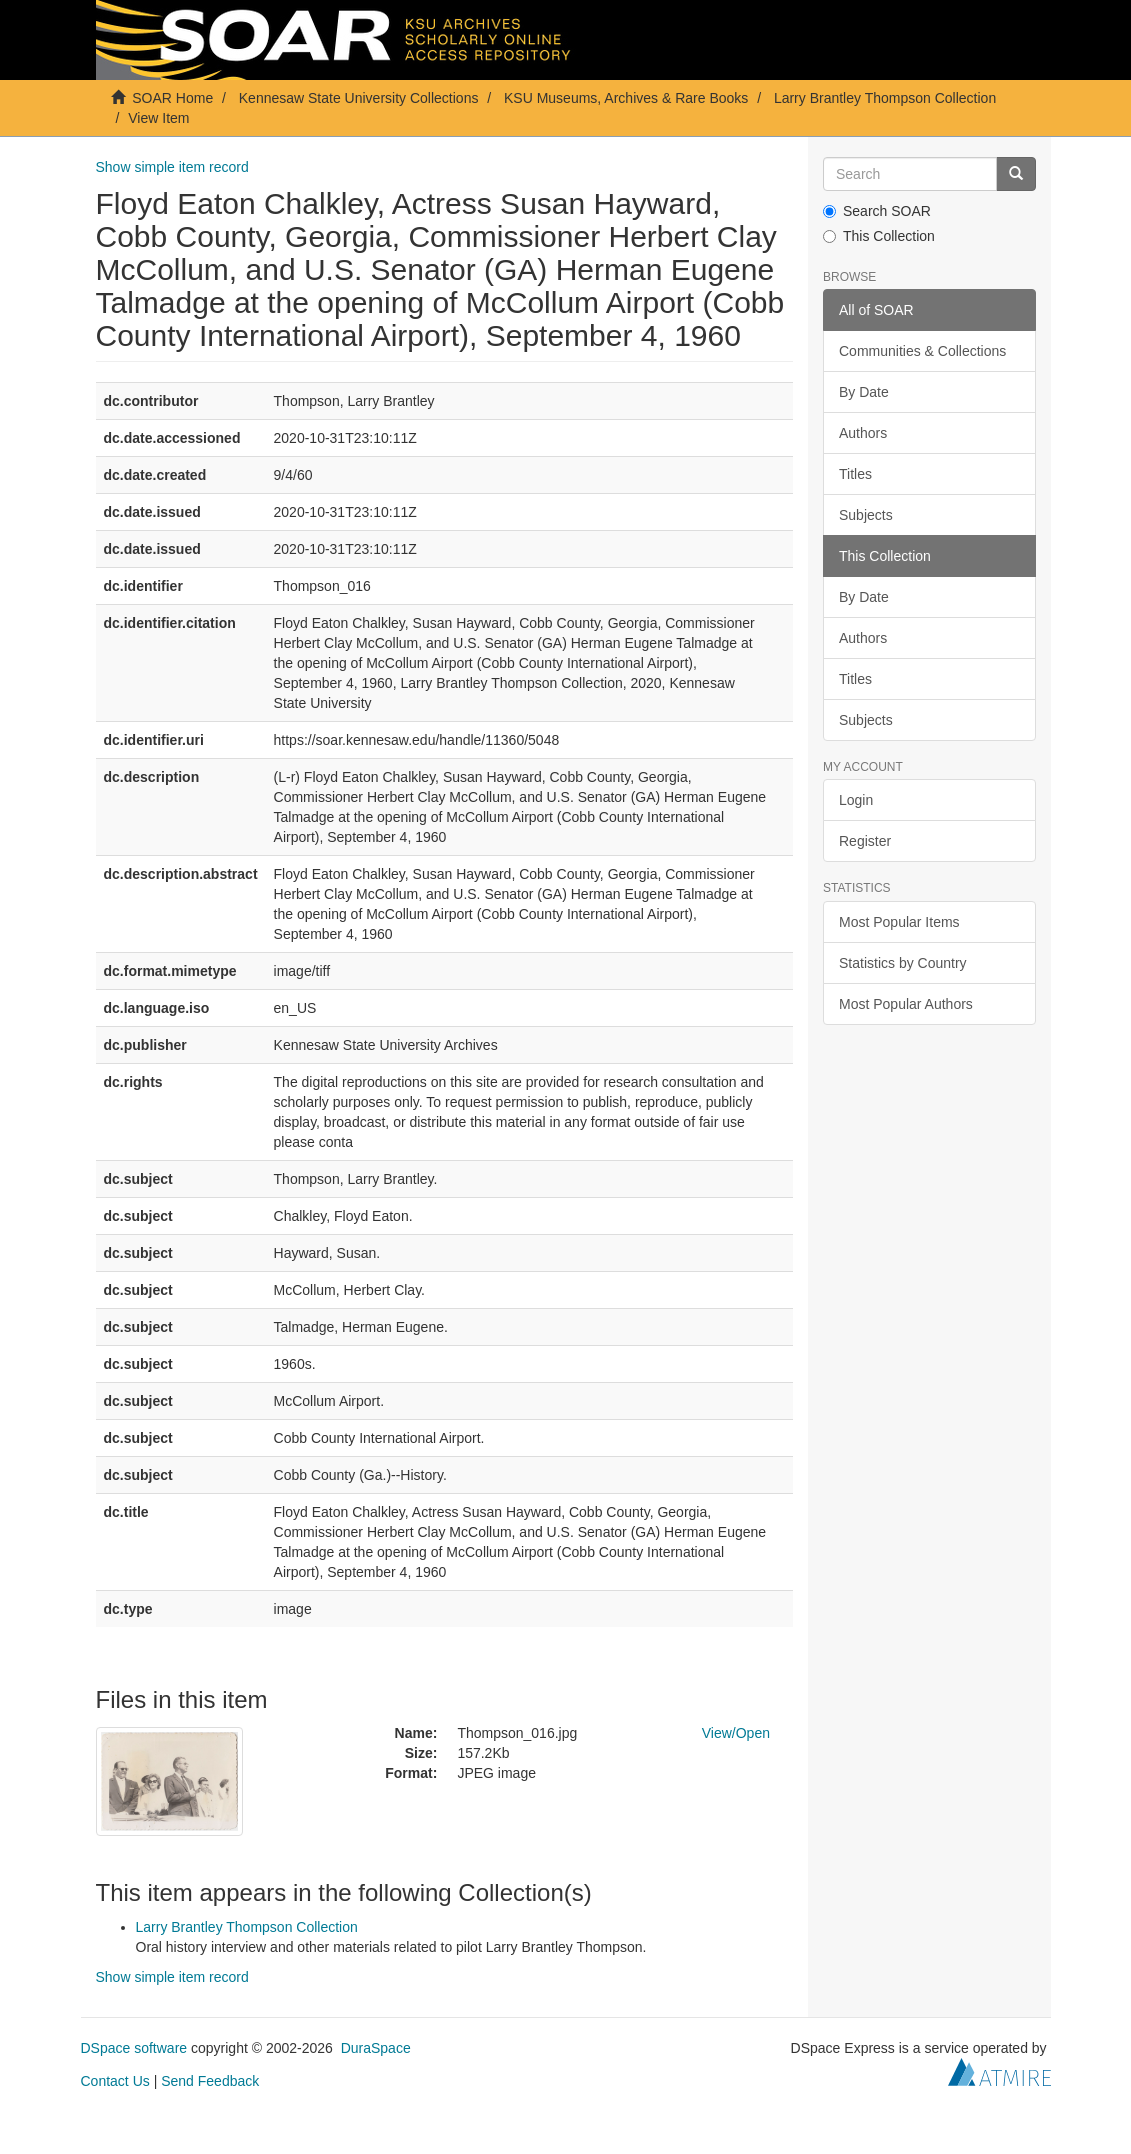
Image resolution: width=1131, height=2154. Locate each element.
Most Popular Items (899, 922)
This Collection (879, 236)
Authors (863, 433)
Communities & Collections (922, 351)
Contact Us (115, 2081)
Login (856, 800)
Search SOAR (877, 211)
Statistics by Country (903, 963)
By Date (864, 392)
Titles (855, 474)
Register (865, 841)
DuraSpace (376, 2048)
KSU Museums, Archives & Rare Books (626, 98)
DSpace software (134, 2048)
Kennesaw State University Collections (359, 98)
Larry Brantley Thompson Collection (885, 98)
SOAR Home (172, 98)
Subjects (866, 515)
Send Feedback (210, 2081)
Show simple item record (172, 167)
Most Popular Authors (906, 1004)
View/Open (736, 1733)
